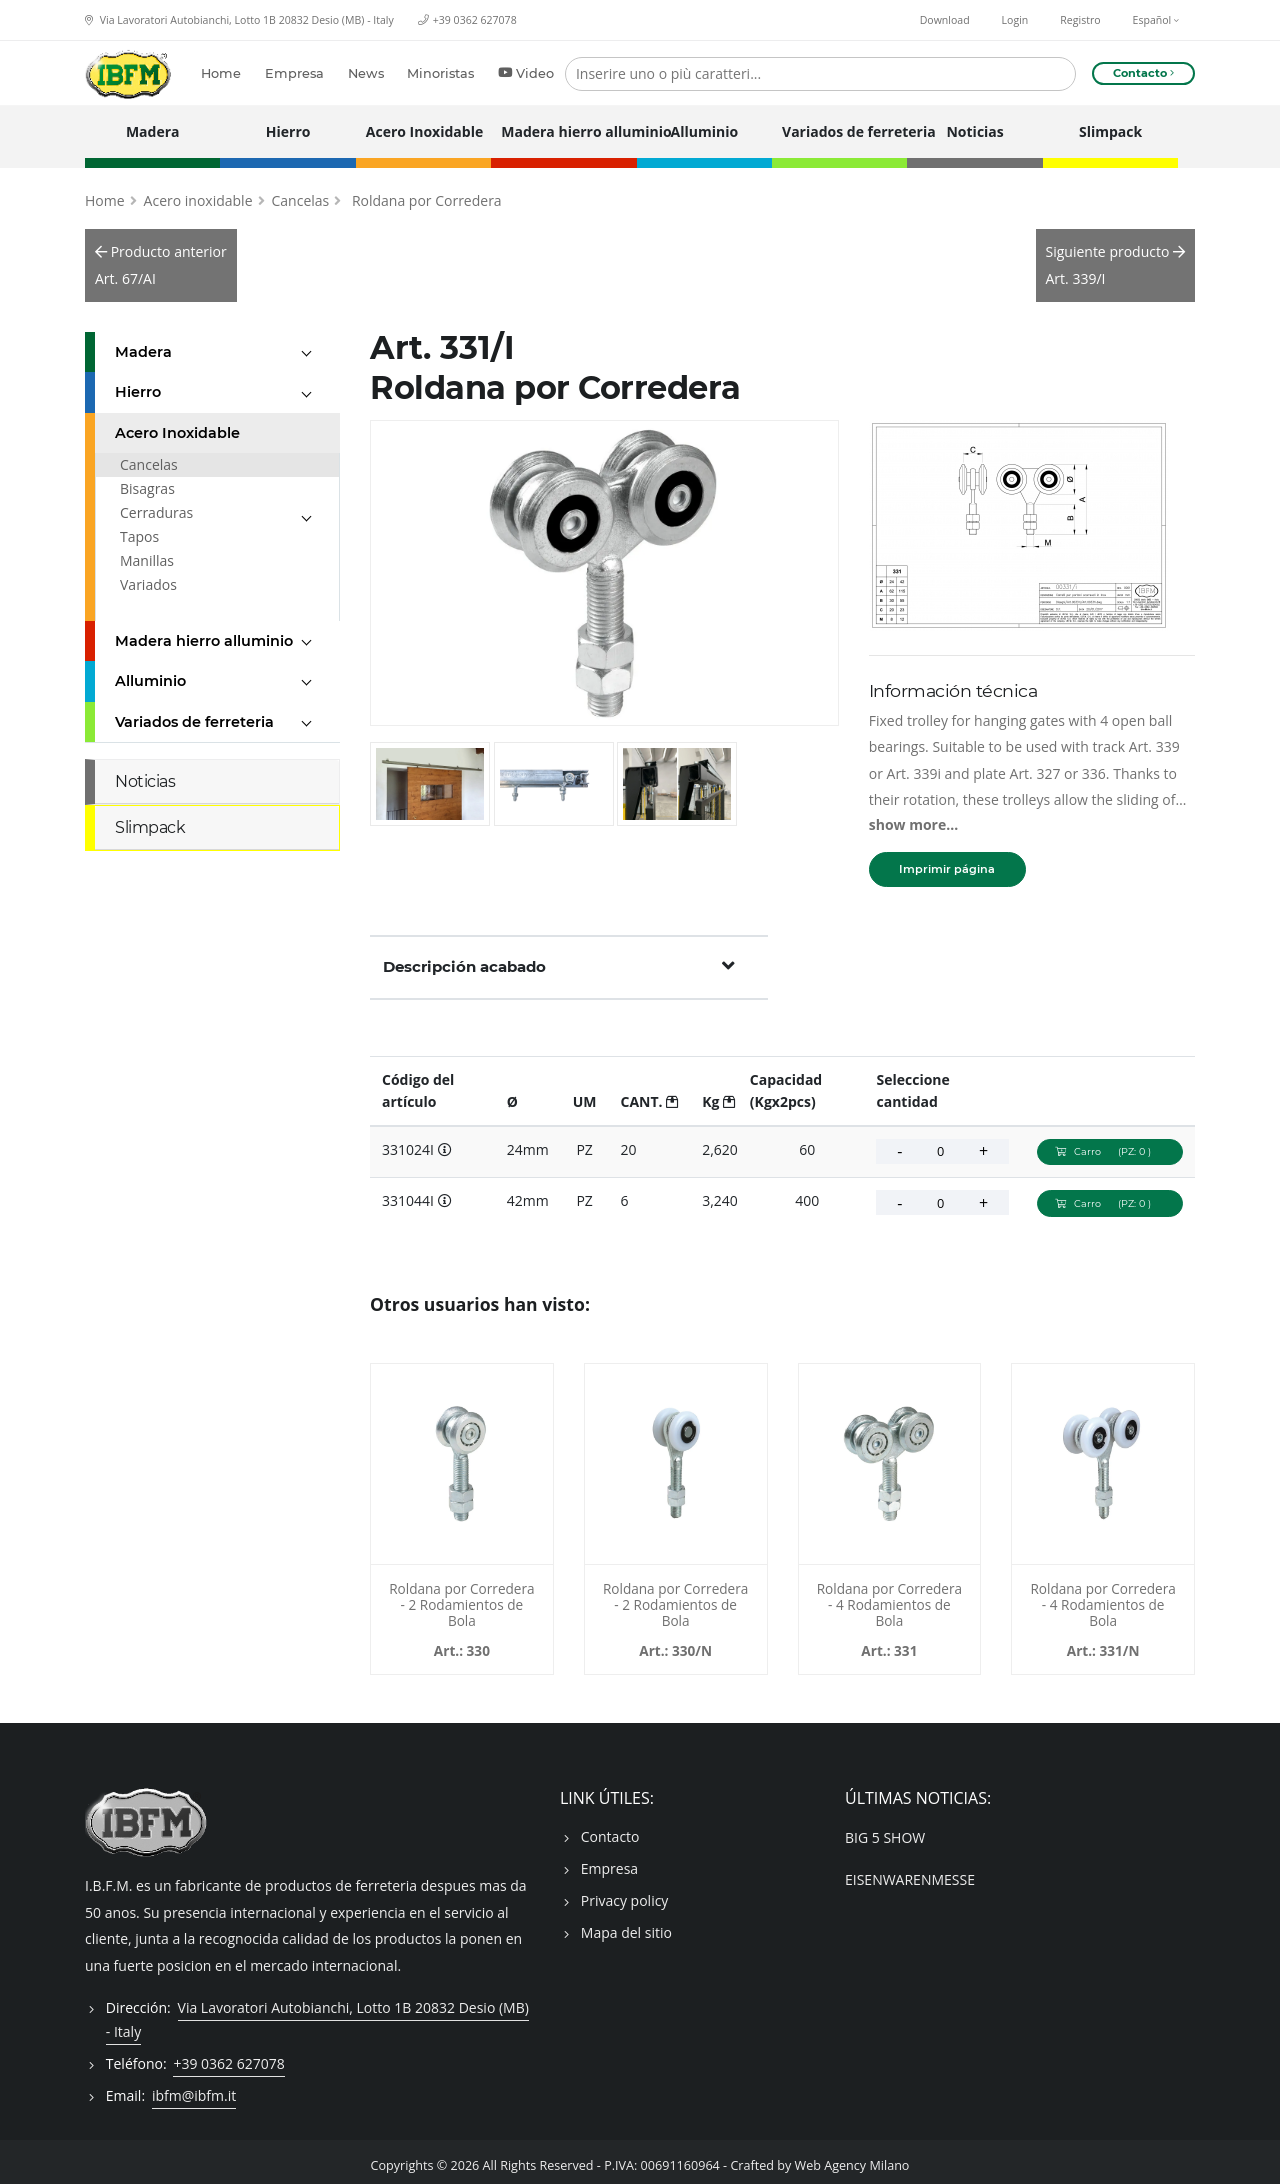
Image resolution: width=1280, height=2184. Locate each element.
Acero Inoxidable (423, 131)
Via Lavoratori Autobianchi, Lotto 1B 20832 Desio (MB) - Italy (239, 20)
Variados (148, 576)
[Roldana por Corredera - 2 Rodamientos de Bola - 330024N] (676, 1456)
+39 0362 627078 (475, 20)
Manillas (147, 552)
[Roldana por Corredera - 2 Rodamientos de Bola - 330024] (462, 1456)
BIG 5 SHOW (885, 1829)
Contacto (610, 1828)
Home (216, 73)
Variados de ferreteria (839, 131)
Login (1015, 20)
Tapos (139, 528)
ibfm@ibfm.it (194, 2087)
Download (945, 20)
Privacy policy (625, 1892)
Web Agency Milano (852, 2157)
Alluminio (705, 131)
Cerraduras (156, 504)
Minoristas (435, 73)
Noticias (974, 131)
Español (1156, 20)
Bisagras (147, 480)
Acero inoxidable (198, 192)
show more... (913, 816)
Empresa (289, 73)
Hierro (288, 131)
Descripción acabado (559, 958)
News (360, 73)
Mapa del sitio (626, 1924)
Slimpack (1110, 131)
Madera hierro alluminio (563, 131)
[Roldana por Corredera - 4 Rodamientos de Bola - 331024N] (1103, 1456)
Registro (1080, 20)
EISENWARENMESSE (910, 1871)
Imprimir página (947, 861)
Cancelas (301, 192)
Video (521, 73)
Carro (1110, 1143)
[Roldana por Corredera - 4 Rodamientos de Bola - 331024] (890, 1456)
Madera (153, 131)
